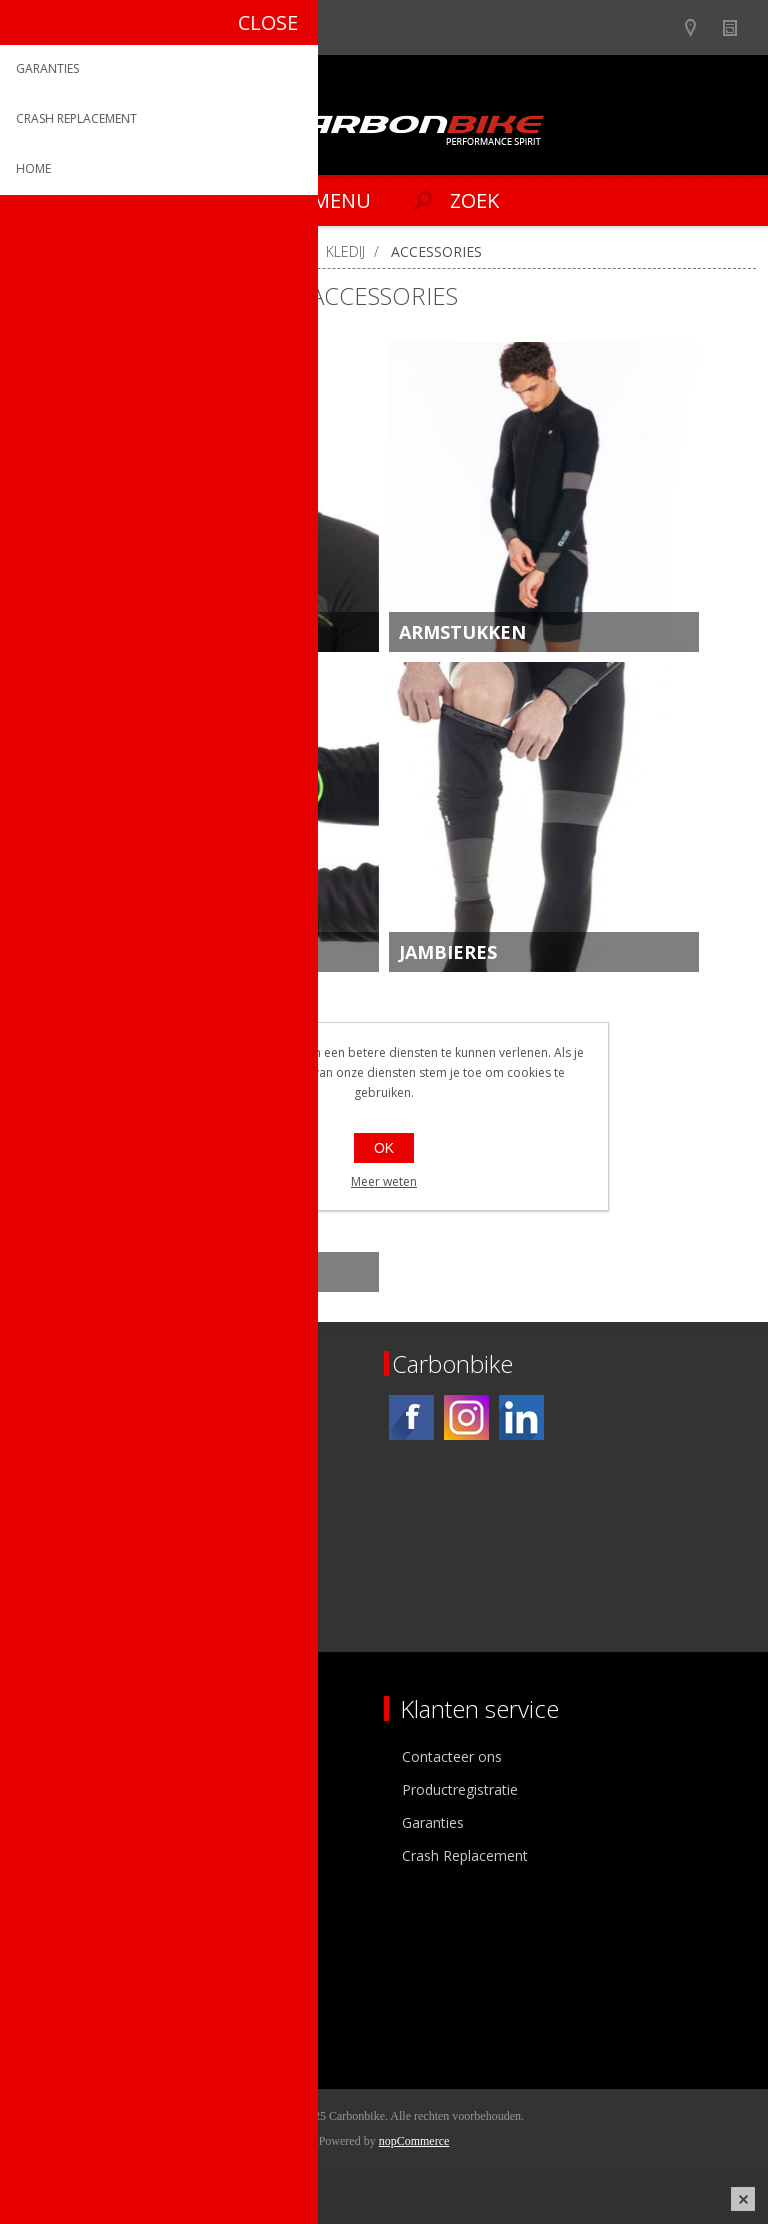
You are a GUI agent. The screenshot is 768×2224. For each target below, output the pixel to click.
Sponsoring (64, 1855)
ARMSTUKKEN (462, 632)
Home (40, 251)
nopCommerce (414, 2141)
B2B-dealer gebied (660, 27)
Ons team (60, 1789)
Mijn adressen (73, 1984)
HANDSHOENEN (151, 952)
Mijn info (56, 1951)
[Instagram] (466, 1417)
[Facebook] (411, 1417)
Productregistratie (460, 1789)
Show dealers (699, 27)
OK (384, 1148)
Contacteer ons (452, 1756)
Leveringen (63, 2017)
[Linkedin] (521, 1417)
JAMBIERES (448, 952)
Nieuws (738, 27)
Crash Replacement (465, 1855)
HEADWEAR (130, 632)
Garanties (433, 1822)
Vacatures (60, 1822)
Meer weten (384, 1181)
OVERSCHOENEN (154, 1272)
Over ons (57, 1756)
